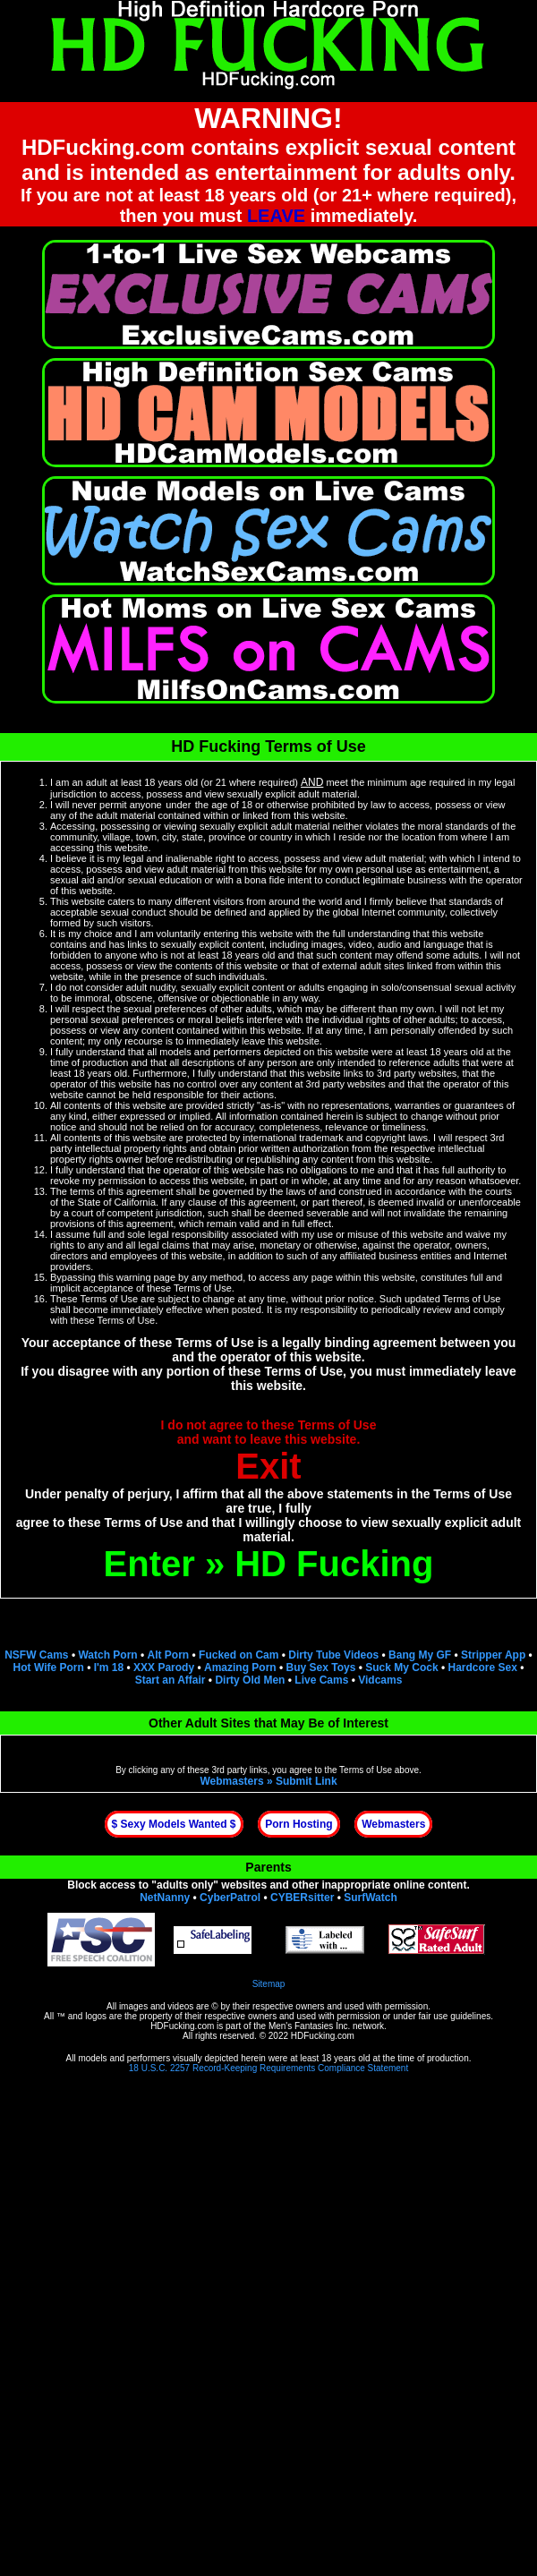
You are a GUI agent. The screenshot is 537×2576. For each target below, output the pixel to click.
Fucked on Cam (238, 1655)
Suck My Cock (401, 1667)
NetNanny (165, 1897)
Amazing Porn (240, 1667)
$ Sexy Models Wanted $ (174, 1824)
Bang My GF (419, 1655)
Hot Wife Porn (48, 1667)
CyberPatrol (230, 1897)
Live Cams (321, 1680)
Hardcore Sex (482, 1667)
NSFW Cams (36, 1655)
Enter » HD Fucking (269, 1563)
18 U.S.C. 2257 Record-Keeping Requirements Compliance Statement (268, 2068)
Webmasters (393, 1824)
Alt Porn (169, 1655)
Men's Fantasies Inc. (309, 2026)
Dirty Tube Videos (333, 1655)
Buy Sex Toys (321, 1667)
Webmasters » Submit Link (268, 1781)
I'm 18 (109, 1667)
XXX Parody (163, 1667)
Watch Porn (107, 1655)
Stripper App (493, 1655)
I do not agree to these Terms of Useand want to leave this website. (269, 1452)
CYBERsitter (302, 1897)
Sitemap (269, 1984)
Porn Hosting (298, 1824)
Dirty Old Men (250, 1680)
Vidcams (380, 1680)
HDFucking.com (182, 2026)
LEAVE (276, 216)
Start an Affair (170, 1680)
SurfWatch (370, 1897)
